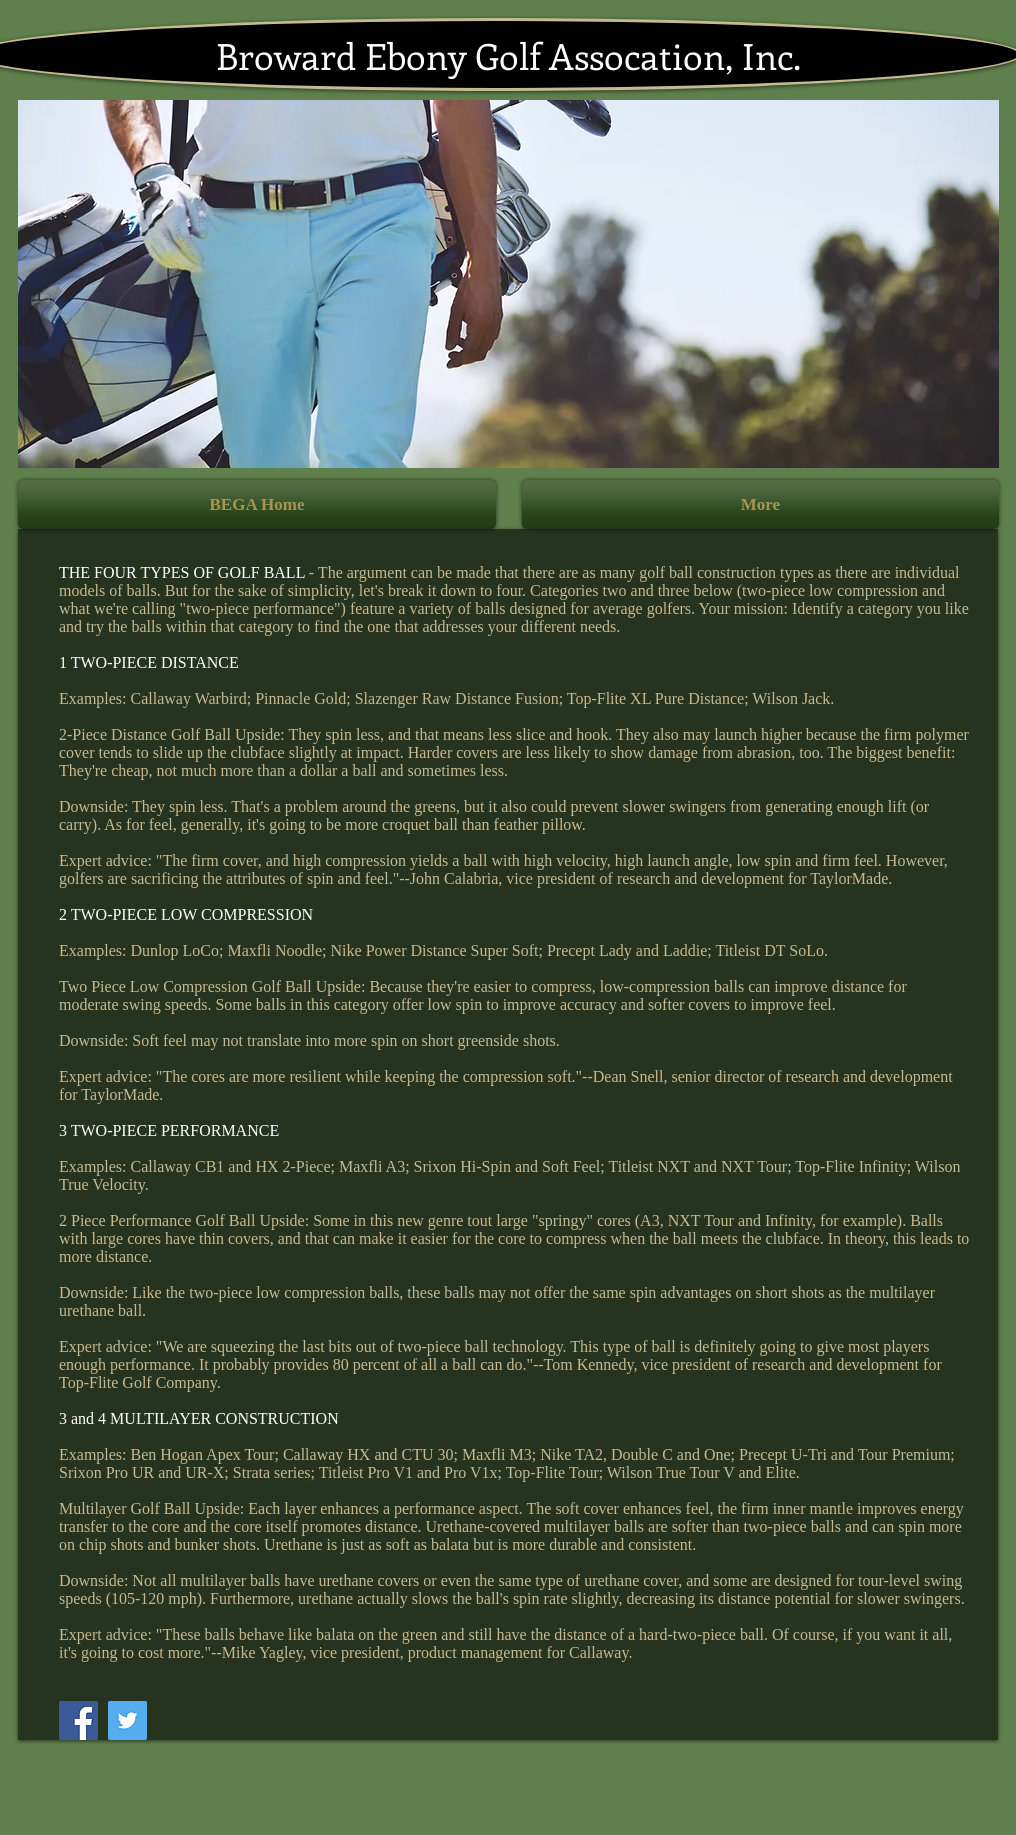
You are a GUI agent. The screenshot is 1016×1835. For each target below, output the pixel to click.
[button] (508, 284)
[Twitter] (127, 1720)
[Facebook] (78, 1720)
